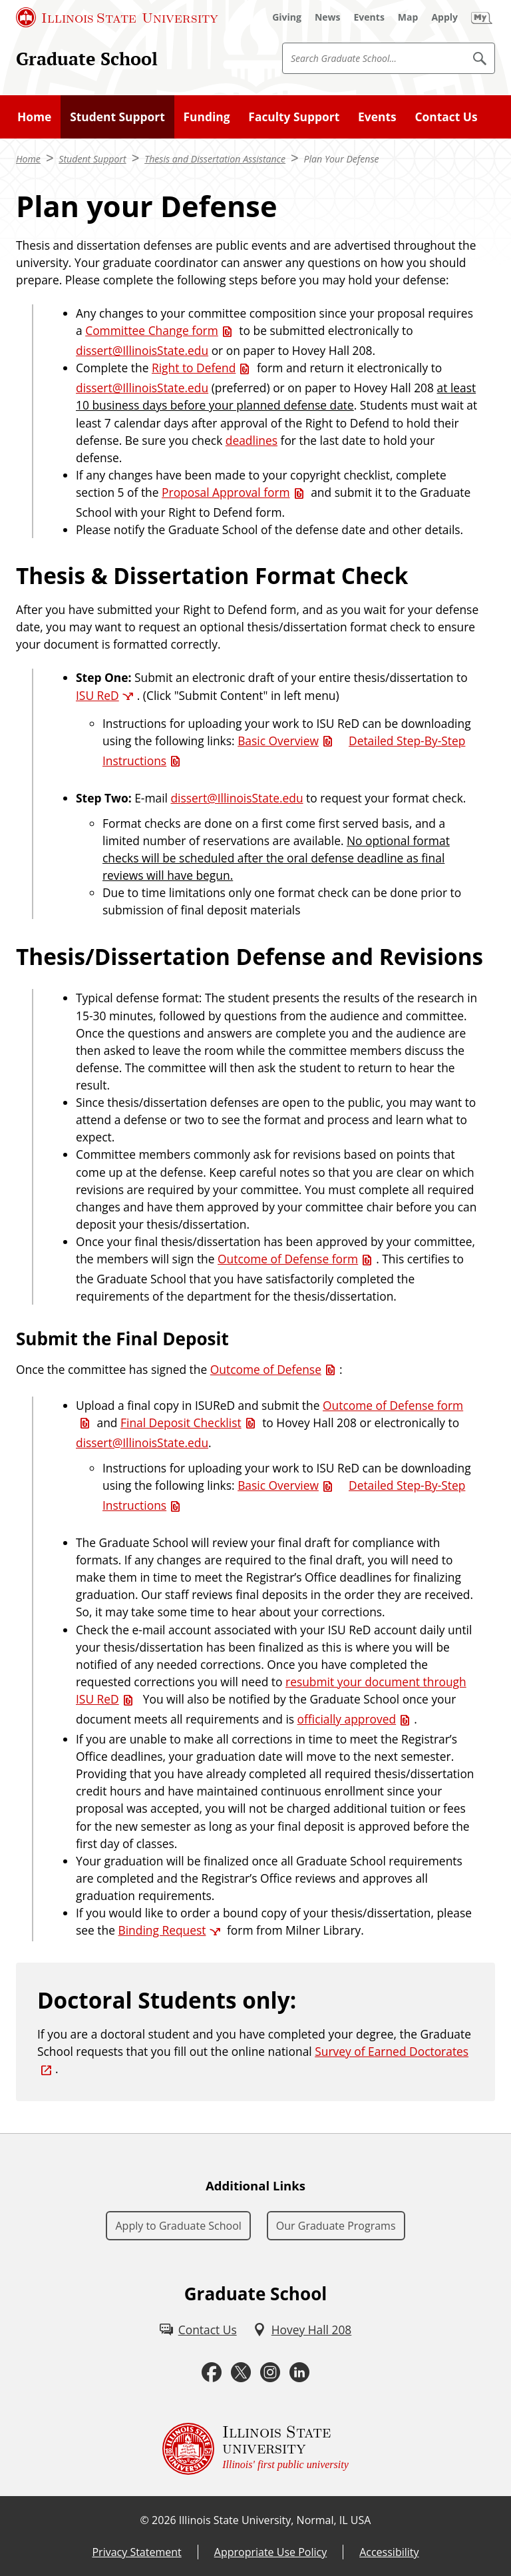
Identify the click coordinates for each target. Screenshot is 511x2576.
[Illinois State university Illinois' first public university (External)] (255, 2449)
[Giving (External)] (286, 17)
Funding (207, 117)
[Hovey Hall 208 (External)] (302, 2329)
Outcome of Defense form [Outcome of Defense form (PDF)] (288, 1259)
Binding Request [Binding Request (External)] (162, 1930)
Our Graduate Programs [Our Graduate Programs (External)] (336, 2225)
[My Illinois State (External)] (481, 17)
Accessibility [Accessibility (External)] (389, 2552)
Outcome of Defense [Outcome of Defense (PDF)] (265, 1369)
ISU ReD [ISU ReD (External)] (97, 695)
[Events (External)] (369, 17)
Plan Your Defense (341, 159)
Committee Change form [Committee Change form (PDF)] (151, 330)
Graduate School (87, 59)
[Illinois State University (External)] (117, 17)
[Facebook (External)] (211, 2372)
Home (34, 117)
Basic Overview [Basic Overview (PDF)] (278, 741)
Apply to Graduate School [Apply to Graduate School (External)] (178, 2225)
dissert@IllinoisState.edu (142, 350)
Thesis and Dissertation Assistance (214, 159)
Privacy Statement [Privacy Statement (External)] (136, 2552)
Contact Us (446, 117)
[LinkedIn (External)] (299, 2372)
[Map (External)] (408, 17)
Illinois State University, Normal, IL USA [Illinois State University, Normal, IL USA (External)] (275, 2520)
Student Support (117, 117)
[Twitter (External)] (241, 2372)
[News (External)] (327, 17)
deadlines (251, 440)
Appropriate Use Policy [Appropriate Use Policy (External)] (270, 2552)
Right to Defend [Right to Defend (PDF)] (194, 368)
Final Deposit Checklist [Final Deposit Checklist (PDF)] (181, 1423)
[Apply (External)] (444, 17)
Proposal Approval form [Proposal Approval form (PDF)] (226, 492)
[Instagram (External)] (270, 2372)
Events (377, 117)
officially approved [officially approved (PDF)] (347, 1719)
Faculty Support (293, 117)
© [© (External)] (144, 2520)
